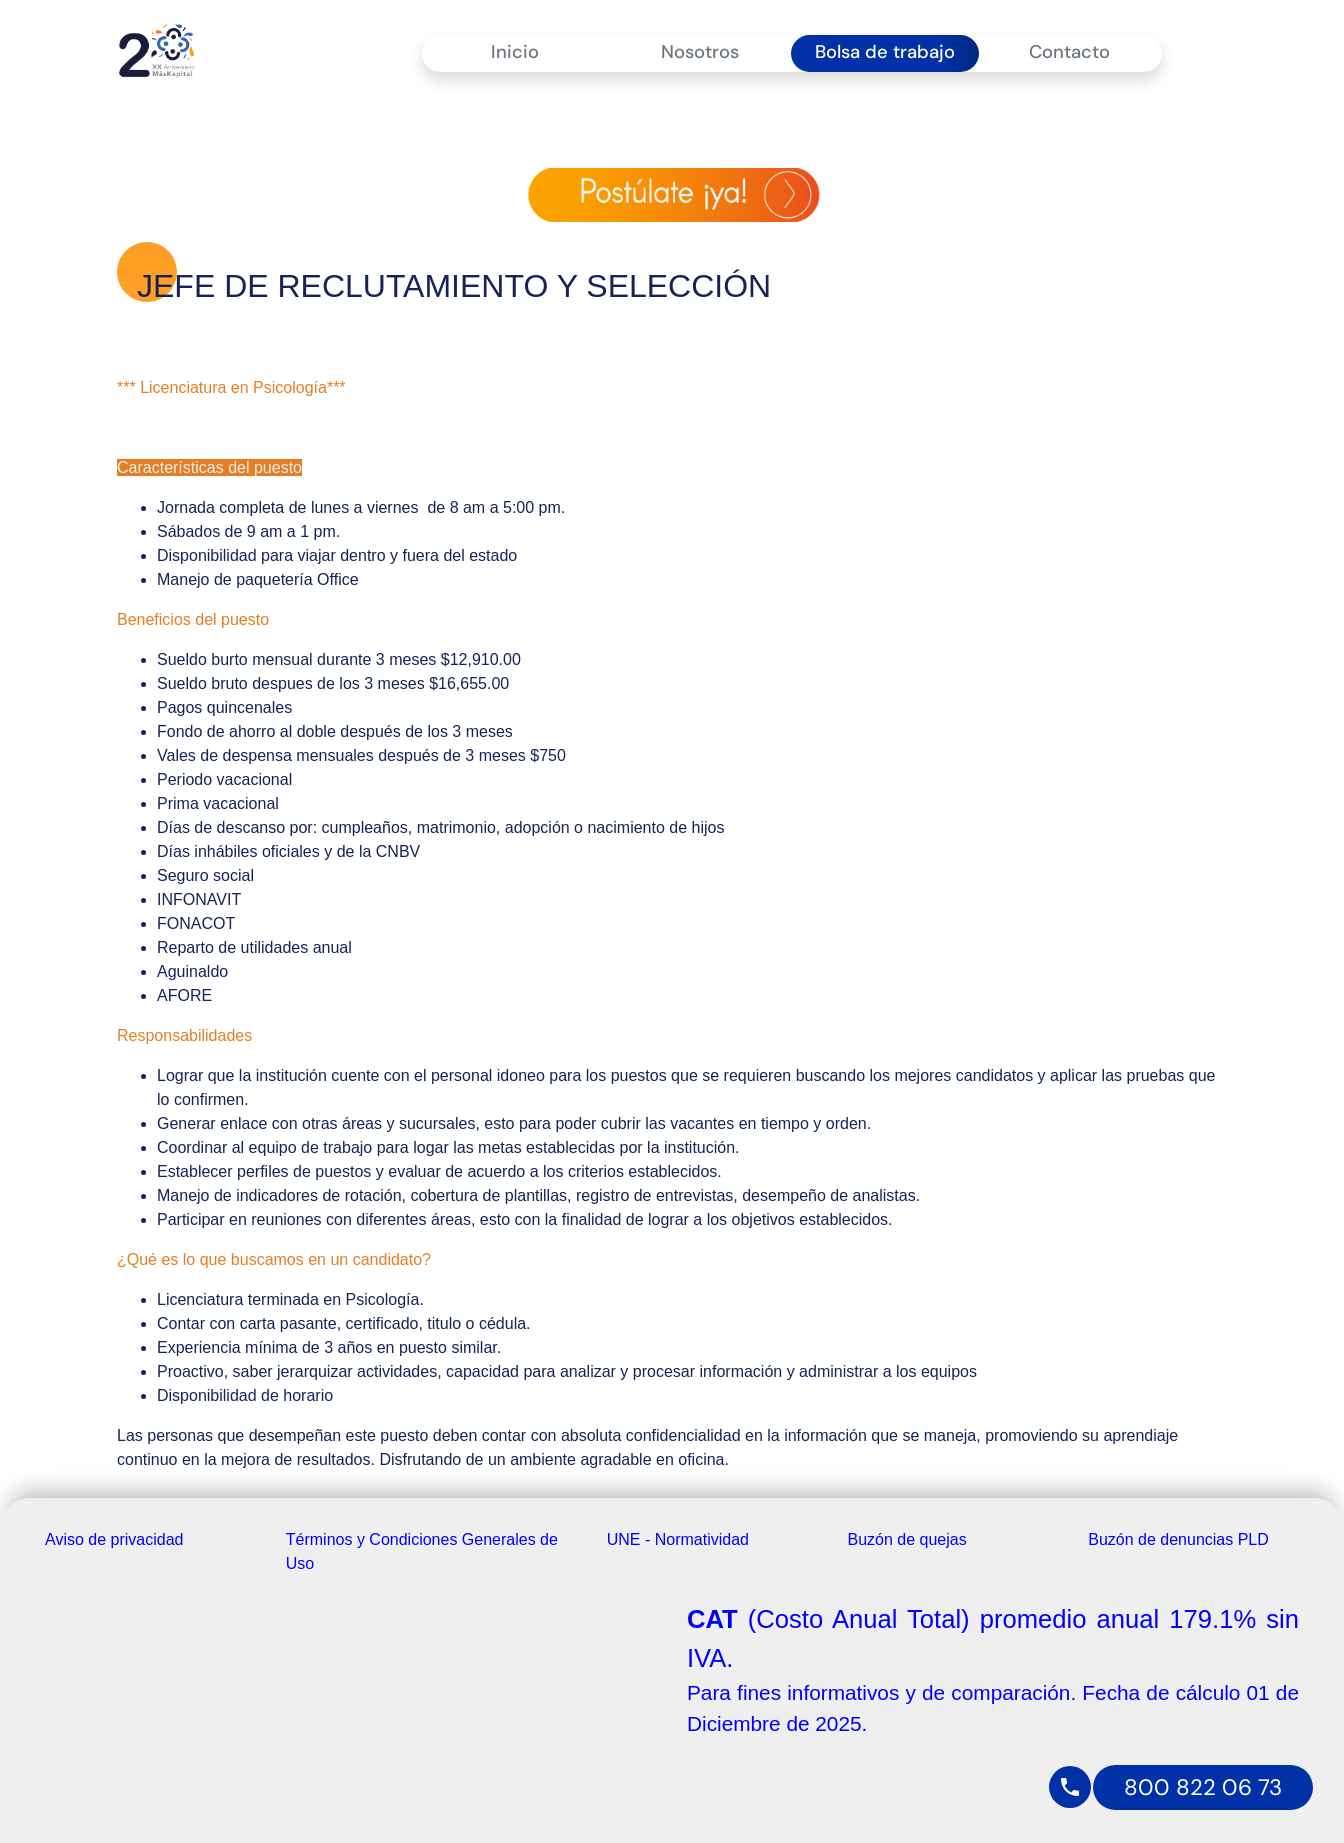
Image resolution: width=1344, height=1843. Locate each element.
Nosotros (700, 52)
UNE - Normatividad (678, 1539)
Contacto (1069, 52)
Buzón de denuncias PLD (1178, 1539)
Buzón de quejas (907, 1539)
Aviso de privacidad (114, 1539)
